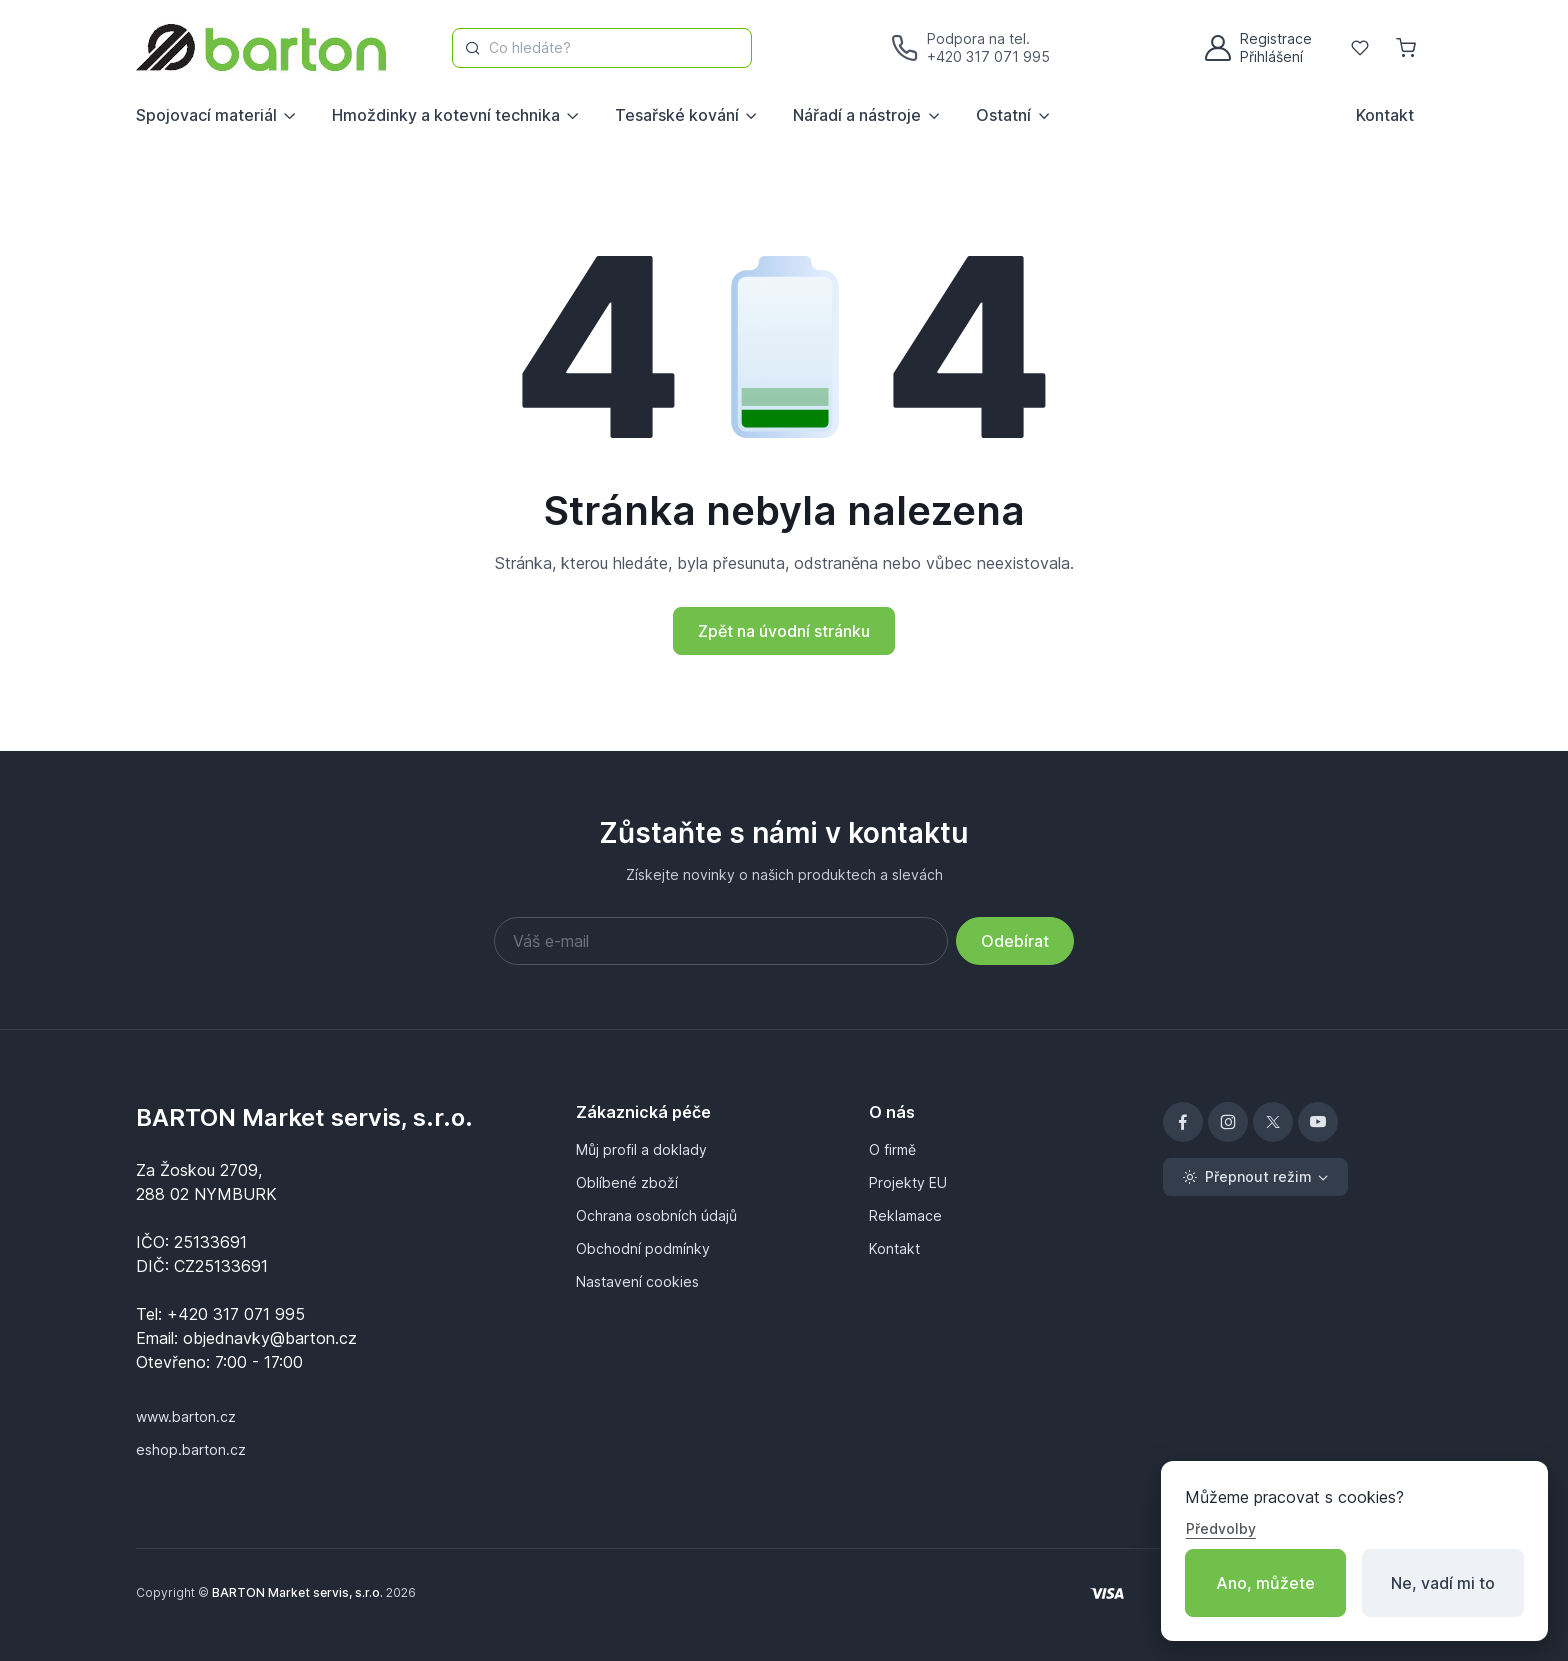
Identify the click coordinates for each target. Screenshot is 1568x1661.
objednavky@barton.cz (270, 1338)
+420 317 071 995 (988, 56)
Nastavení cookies (637, 1281)
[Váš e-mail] (721, 941)
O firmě (892, 1149)
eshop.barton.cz (191, 1449)
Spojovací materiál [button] (206, 115)
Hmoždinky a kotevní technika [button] (446, 115)
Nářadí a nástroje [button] (857, 115)
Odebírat (1015, 941)
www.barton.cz (186, 1416)
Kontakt (1385, 115)
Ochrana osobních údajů (656, 1215)
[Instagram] (1228, 1122)
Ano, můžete (1265, 1583)
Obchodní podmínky (643, 1248)
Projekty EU (908, 1182)
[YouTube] (1318, 1122)
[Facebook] (1183, 1122)
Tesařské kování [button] (677, 115)
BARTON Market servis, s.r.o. (304, 1117)
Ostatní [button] (1003, 115)
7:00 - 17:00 (259, 1362)
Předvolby (1221, 1528)
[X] (1273, 1122)
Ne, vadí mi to (1443, 1583)
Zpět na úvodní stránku (784, 631)
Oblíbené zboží (627, 1182)
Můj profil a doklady (641, 1149)
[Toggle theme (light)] (1255, 1177)
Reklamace (905, 1215)
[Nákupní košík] (1408, 48)
